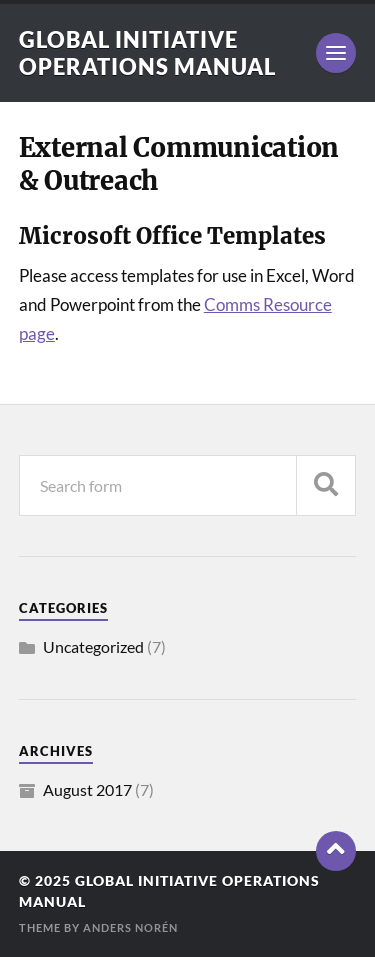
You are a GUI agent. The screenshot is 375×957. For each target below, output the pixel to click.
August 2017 (87, 789)
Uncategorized (93, 646)
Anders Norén (130, 927)
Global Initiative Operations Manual (147, 53)
